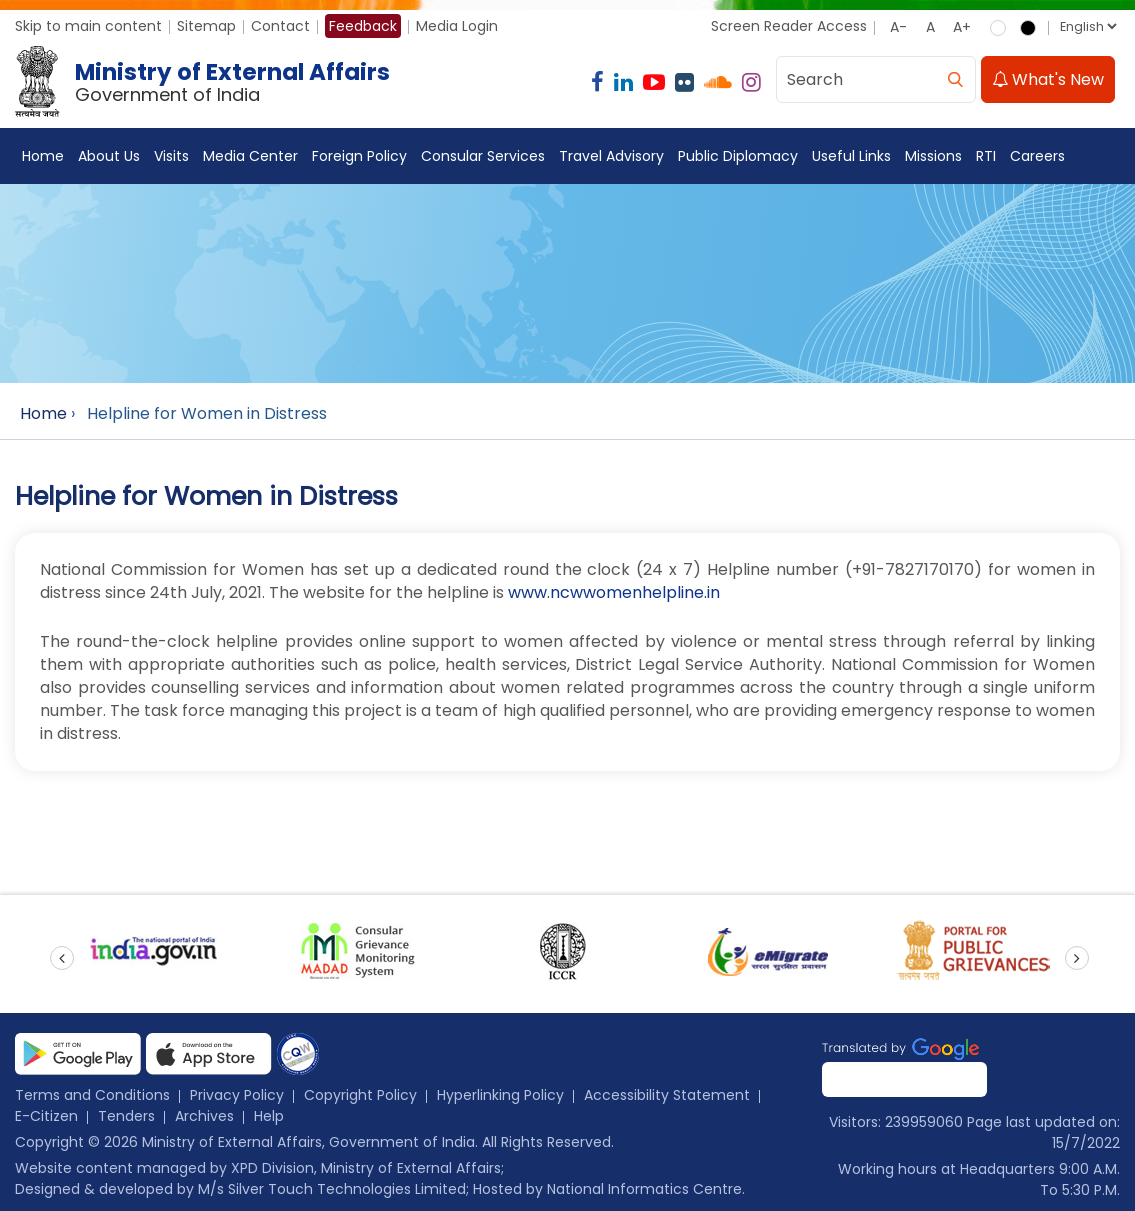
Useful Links (851, 156)
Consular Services (483, 156)
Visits (171, 156)
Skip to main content (88, 26)
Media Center (250, 156)
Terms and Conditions (92, 1095)
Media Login (457, 26)
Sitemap (206, 26)
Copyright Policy (360, 1095)
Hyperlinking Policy (500, 1095)
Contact (280, 26)
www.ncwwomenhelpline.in (614, 592)
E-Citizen (46, 1116)
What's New (1048, 79)
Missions (933, 156)
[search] (955, 79)
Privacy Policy (237, 1095)
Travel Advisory (611, 156)
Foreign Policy (359, 156)
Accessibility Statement (667, 1095)
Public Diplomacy (738, 156)
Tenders (126, 1116)
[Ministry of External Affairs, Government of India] (206, 82)
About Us (109, 156)
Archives (204, 1116)
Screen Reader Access (789, 26)
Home (43, 156)
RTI (986, 156)
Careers (1037, 156)
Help (269, 1116)
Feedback (363, 26)
